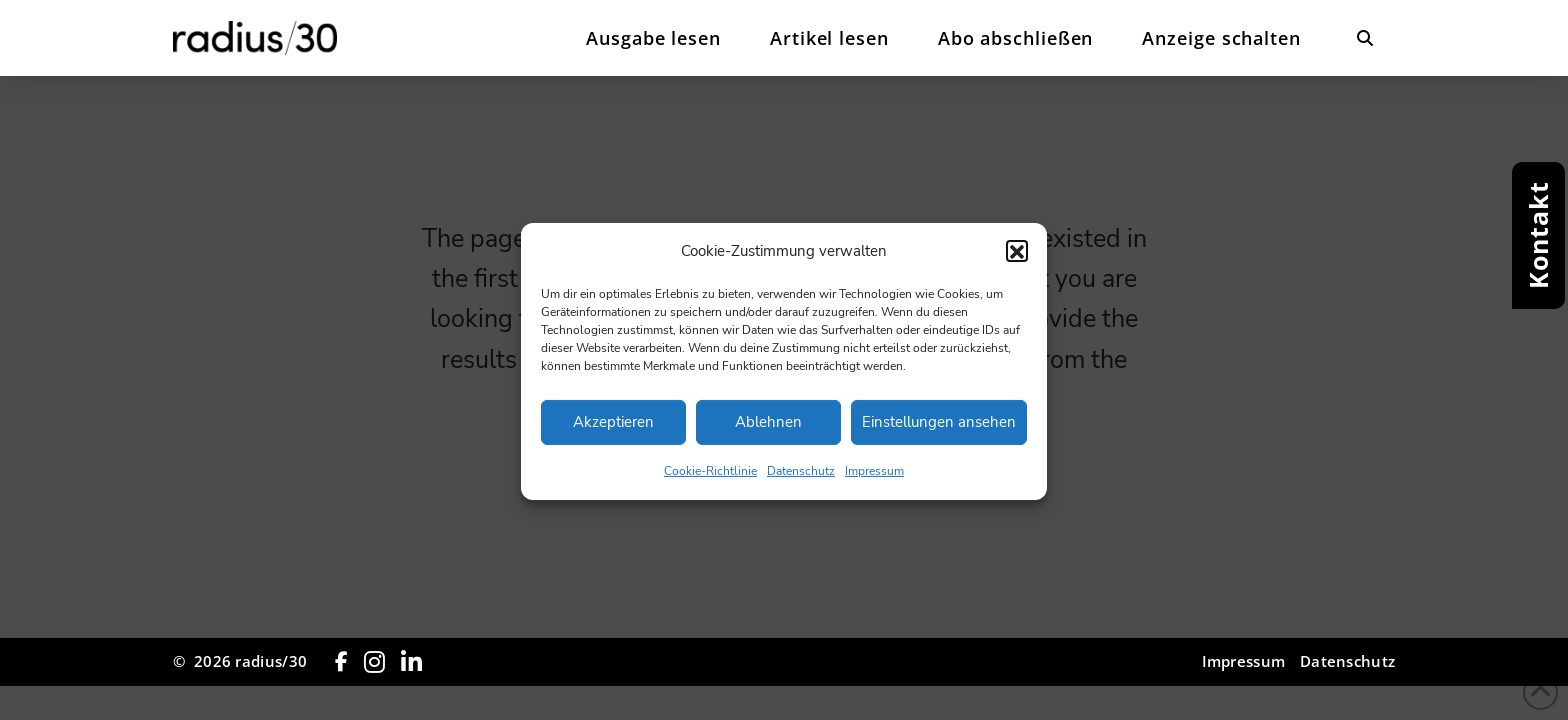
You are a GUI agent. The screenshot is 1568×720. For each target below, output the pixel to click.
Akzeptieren (613, 433)
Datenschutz (801, 482)
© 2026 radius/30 (240, 661)
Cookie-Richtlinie (710, 482)
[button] (1017, 262)
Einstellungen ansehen (939, 433)
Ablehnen (768, 433)
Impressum (874, 482)
